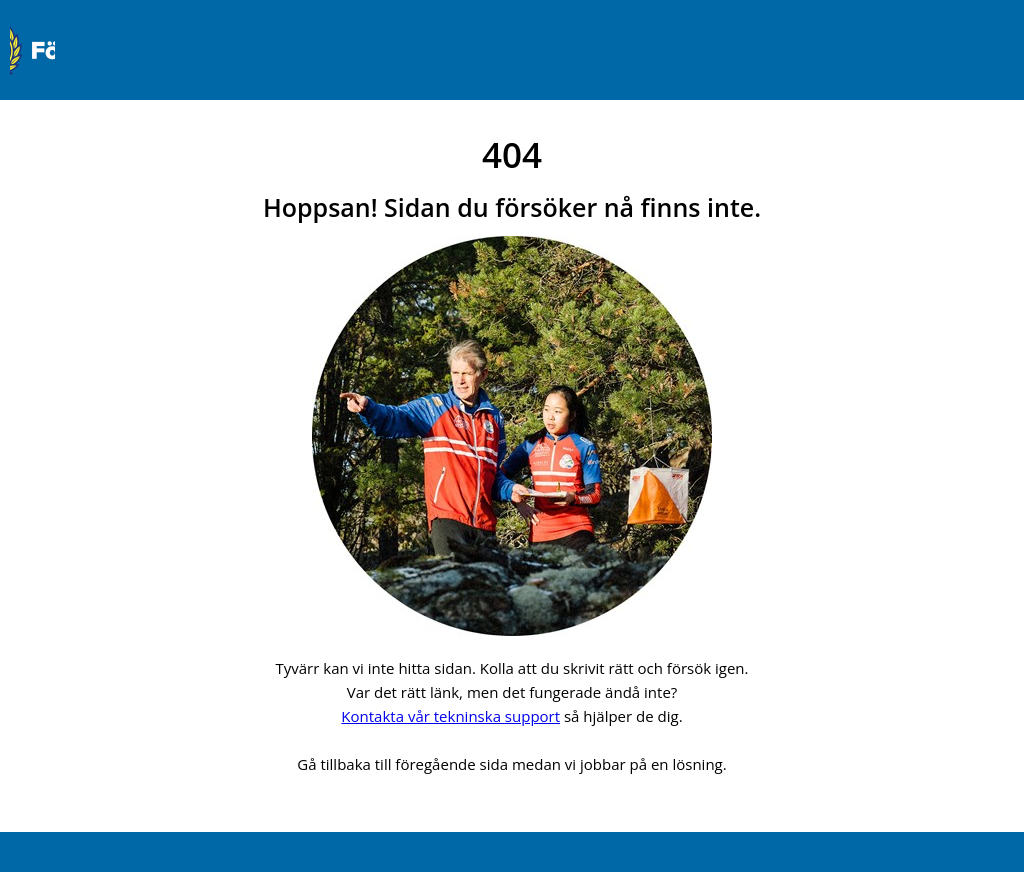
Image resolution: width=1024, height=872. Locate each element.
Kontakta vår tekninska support (450, 716)
